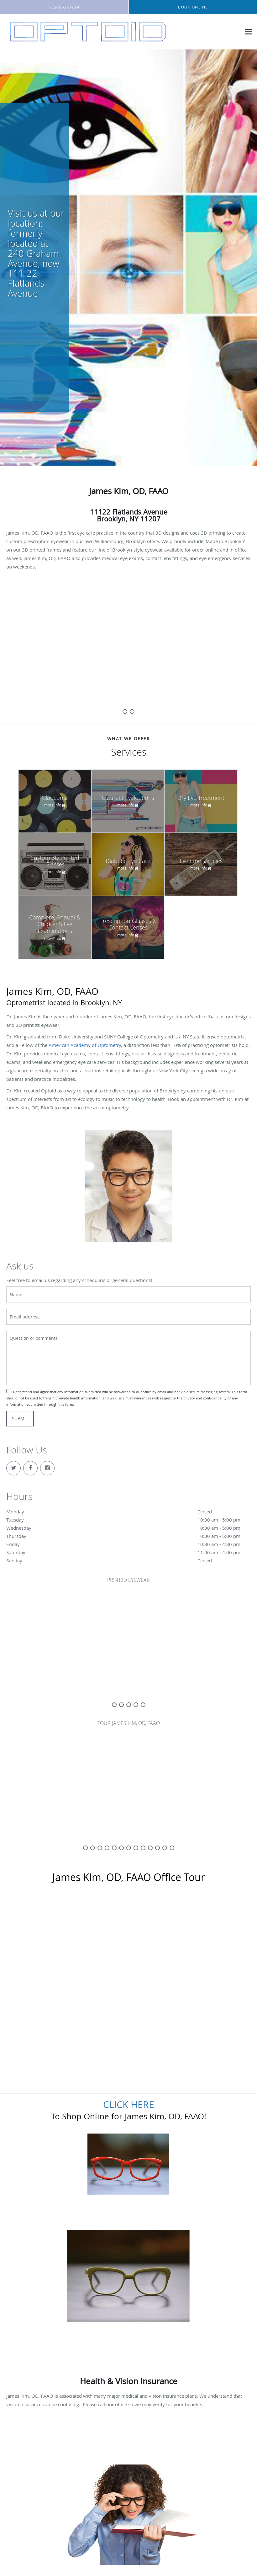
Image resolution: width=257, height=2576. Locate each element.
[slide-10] (157, 1848)
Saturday (128, 1552)
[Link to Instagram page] (47, 1468)
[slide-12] (172, 1848)
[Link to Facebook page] (30, 1468)
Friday (128, 1544)
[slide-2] (128, 1704)
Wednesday (128, 1528)
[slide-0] (125, 711)
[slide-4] (143, 1704)
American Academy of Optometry (85, 1045)
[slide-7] (136, 1848)
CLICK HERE (128, 2104)
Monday (128, 1511)
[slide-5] (121, 1848)
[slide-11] (164, 1848)
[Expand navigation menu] (249, 31)
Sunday (128, 1560)
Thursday (128, 1536)
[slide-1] (132, 711)
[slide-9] (150, 1848)
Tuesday (128, 1520)
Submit (20, 1418)
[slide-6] (128, 1848)
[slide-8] (143, 1848)
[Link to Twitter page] (13, 1468)
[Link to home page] (86, 31)
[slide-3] (136, 1704)
